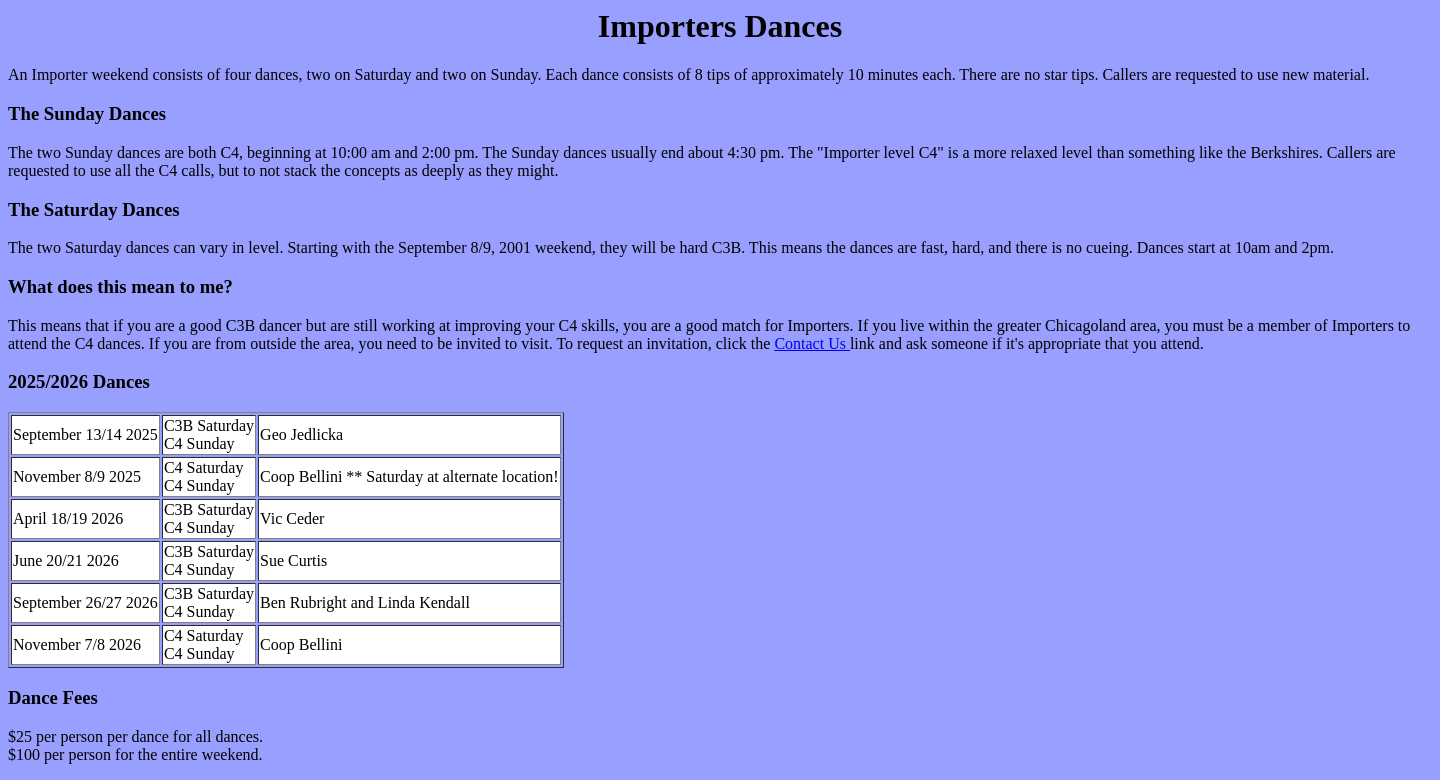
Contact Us (812, 343)
